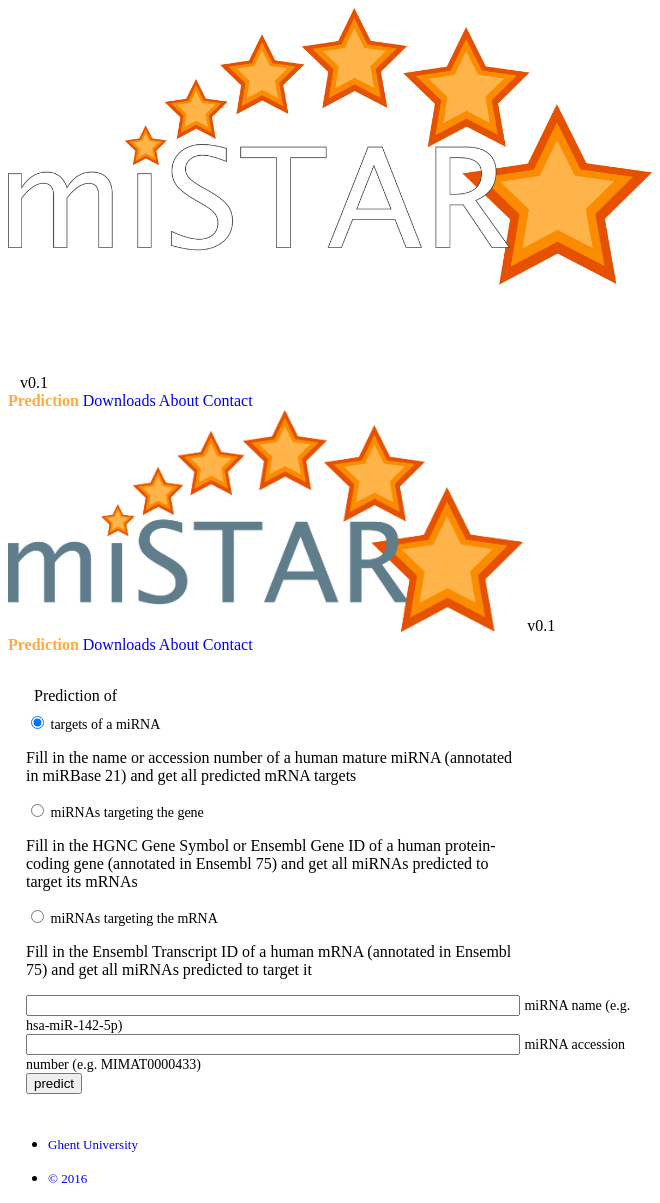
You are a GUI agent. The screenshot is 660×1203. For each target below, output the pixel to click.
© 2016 (67, 1178)
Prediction (43, 400)
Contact (228, 400)
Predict (54, 1083)
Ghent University (93, 1144)
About (179, 400)
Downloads (119, 400)
